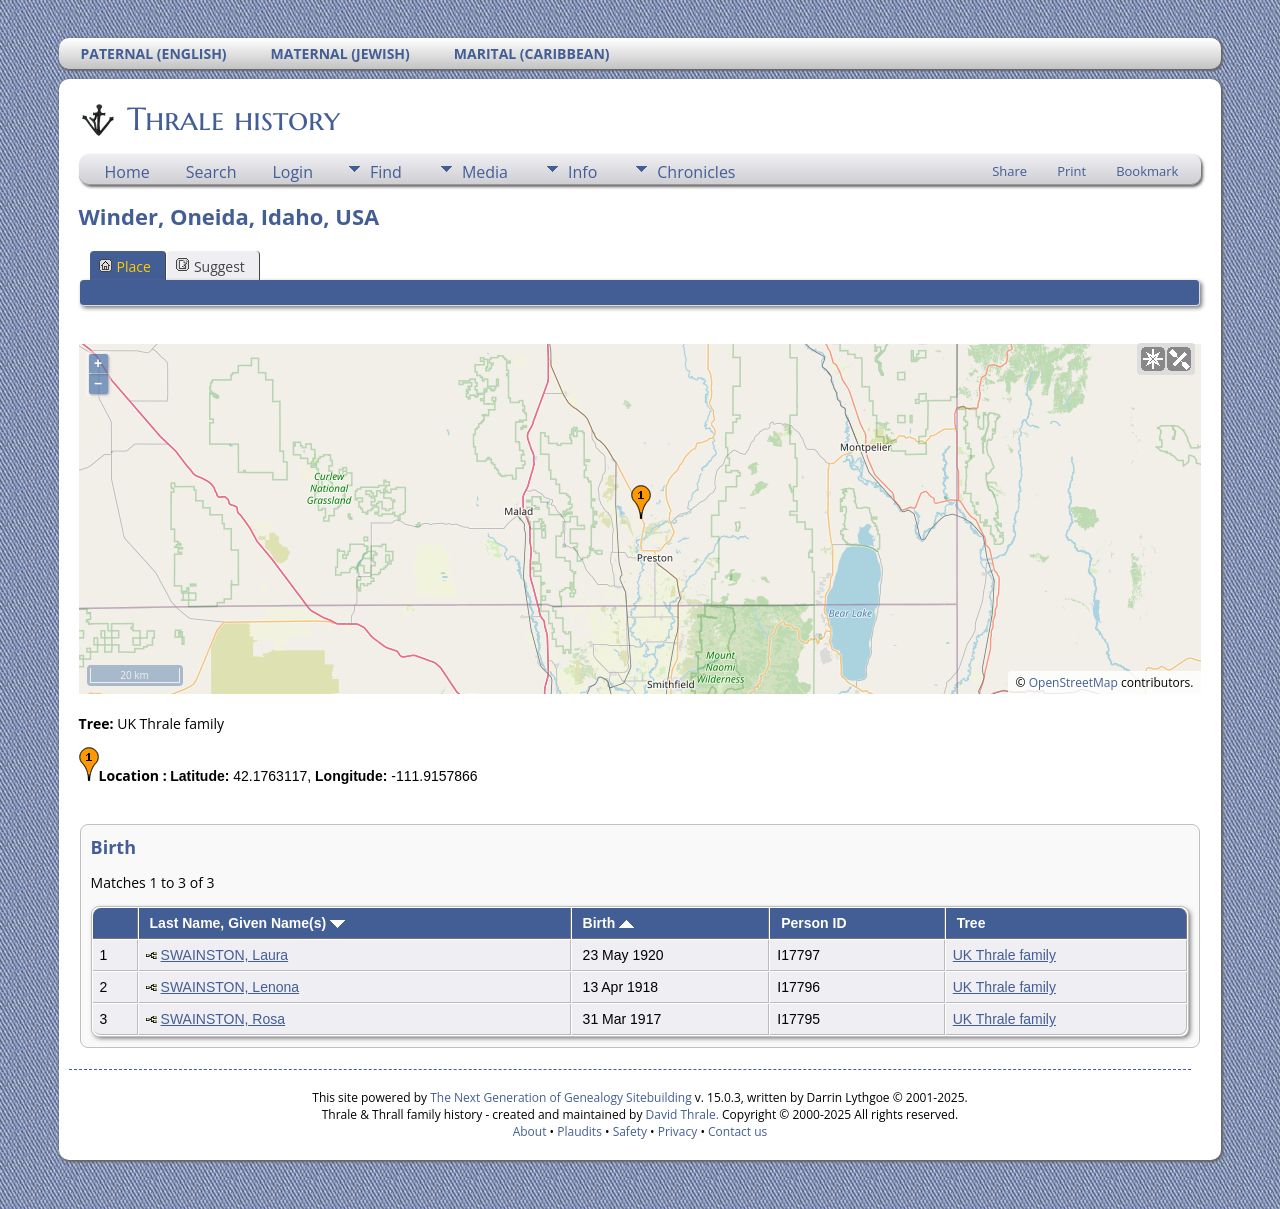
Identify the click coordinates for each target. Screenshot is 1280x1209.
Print (1071, 171)
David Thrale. (682, 1114)
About (530, 1131)
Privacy (678, 1131)
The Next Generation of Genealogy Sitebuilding (561, 1097)
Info (582, 172)
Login (292, 172)
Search (211, 172)
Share (1009, 171)
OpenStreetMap (1073, 682)
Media (485, 172)
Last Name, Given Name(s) (248, 923)
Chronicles (696, 172)
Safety (630, 1131)
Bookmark (1147, 171)
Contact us (737, 1131)
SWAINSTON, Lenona (230, 987)
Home (127, 172)
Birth (609, 923)
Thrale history (232, 119)
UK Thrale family (1004, 955)
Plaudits (579, 1131)
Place (125, 266)
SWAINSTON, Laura (225, 955)
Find (386, 172)
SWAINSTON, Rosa (223, 1019)
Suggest (210, 266)
